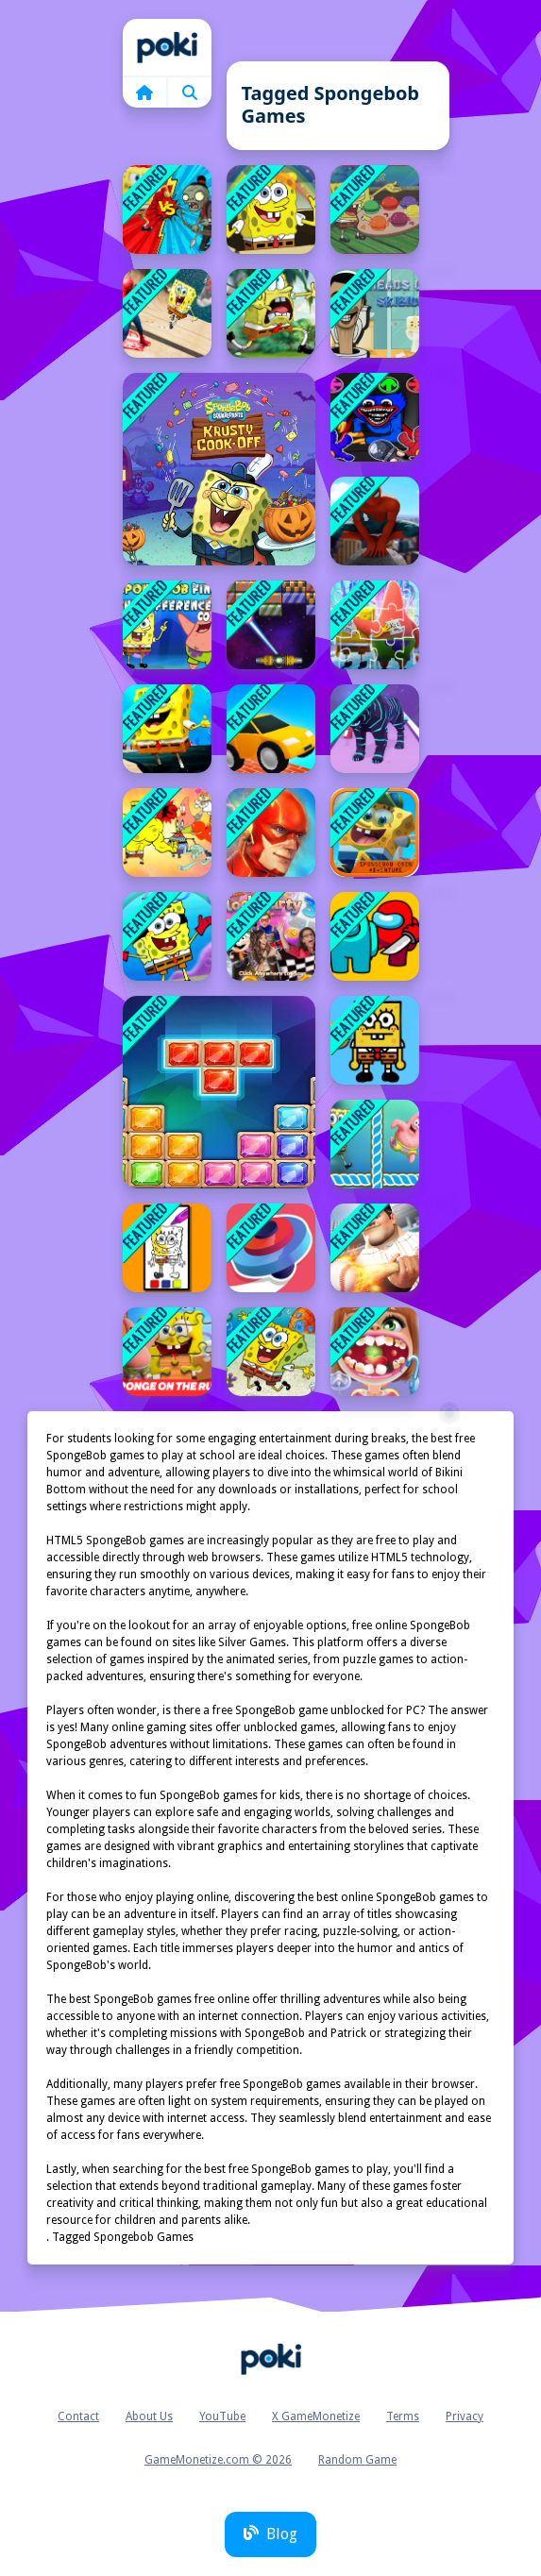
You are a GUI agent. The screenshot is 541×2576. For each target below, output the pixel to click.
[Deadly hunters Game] (374, 728)
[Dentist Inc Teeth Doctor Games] (374, 1351)
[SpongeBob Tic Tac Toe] (374, 1144)
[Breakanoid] (271, 625)
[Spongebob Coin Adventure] (374, 832)
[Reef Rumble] (167, 832)
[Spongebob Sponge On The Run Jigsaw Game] (374, 625)
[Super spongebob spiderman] (167, 313)
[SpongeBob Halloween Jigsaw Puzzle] (219, 469)
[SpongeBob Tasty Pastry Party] (374, 209)
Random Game (357, 2460)
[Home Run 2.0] (374, 1248)
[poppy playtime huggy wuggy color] (374, 417)
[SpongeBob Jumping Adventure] (271, 1351)
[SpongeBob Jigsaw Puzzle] (271, 209)
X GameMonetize (316, 2416)
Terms (402, 2416)
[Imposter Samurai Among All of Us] (374, 936)
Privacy (464, 2416)
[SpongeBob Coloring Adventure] (167, 1248)
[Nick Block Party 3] (271, 936)
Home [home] (167, 47)
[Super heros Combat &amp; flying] (271, 832)
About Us (149, 2416)
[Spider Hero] (374, 521)
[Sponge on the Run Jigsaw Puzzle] (167, 1351)
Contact (78, 2416)
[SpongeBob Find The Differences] (167, 625)
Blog (270, 2534)
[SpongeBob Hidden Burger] (374, 1040)
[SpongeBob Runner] (167, 728)
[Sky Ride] (271, 728)
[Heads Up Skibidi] (374, 313)
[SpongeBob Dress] (167, 936)
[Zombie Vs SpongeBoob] (167, 209)
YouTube (222, 2416)
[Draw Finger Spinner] (271, 1248)
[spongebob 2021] (271, 313)
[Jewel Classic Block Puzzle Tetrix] (219, 1092)
